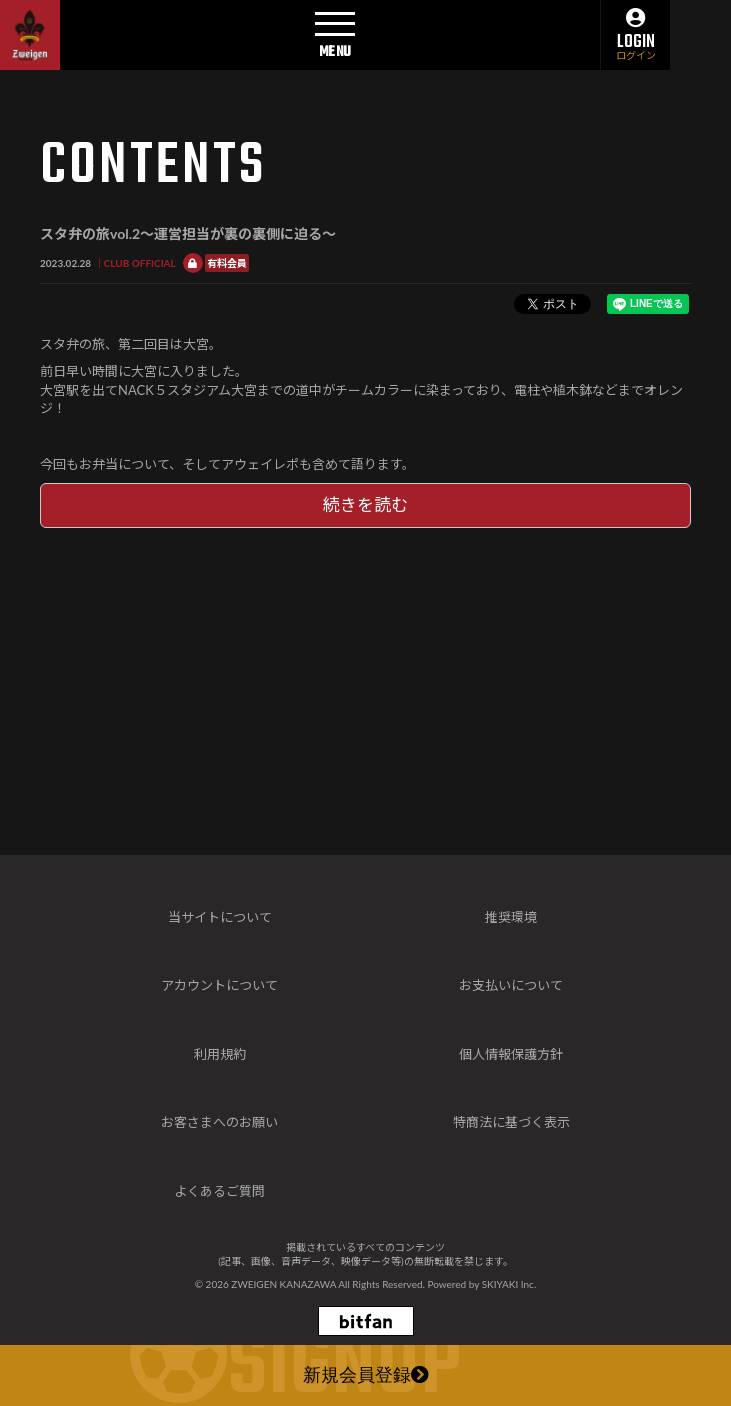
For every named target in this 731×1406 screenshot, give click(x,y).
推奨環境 (511, 917)
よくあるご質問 (219, 1191)
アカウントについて (219, 985)
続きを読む (365, 504)
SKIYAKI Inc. (509, 1284)
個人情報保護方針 (511, 1054)
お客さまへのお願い (219, 1122)
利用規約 (220, 1054)
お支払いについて (511, 985)
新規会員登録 (366, 1377)
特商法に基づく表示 (511, 1122)
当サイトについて (220, 917)
